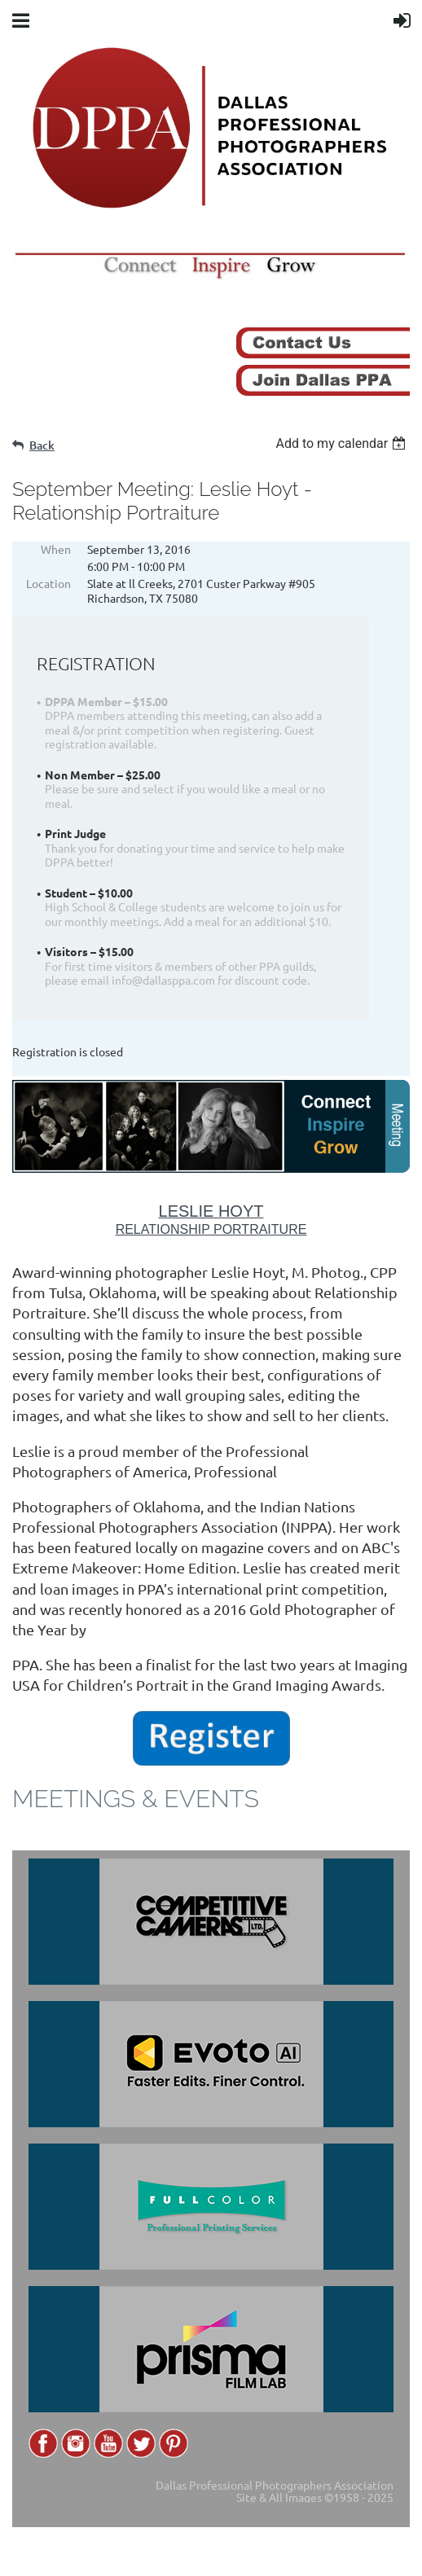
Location (48, 583)
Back (42, 445)
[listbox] (342, 443)
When (56, 549)
